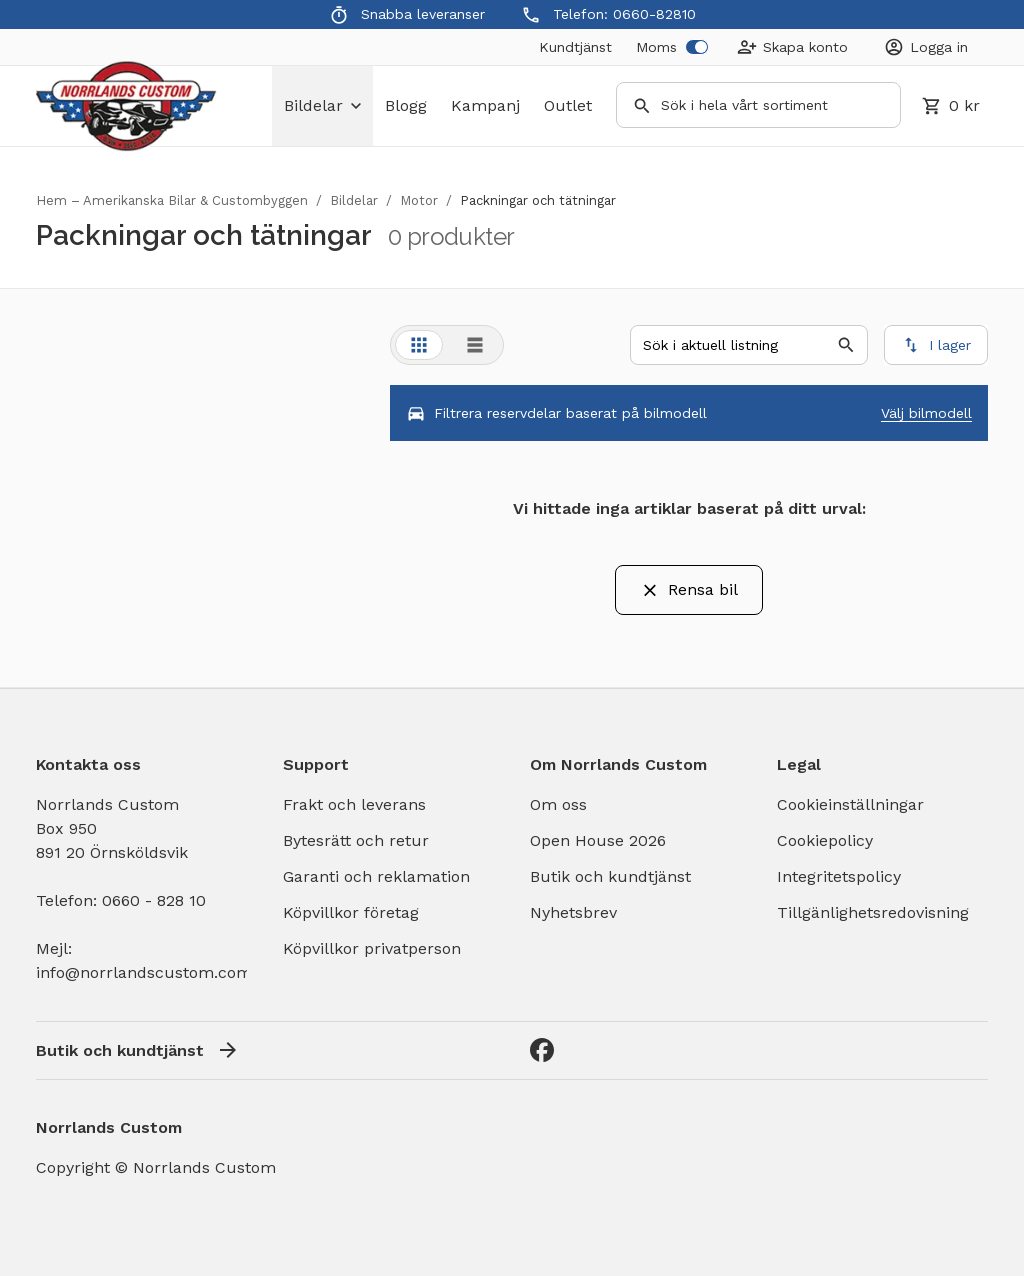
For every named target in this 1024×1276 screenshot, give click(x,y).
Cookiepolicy (825, 840)
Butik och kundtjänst (610, 876)
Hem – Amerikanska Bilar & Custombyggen (172, 200)
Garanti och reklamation (376, 876)
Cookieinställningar (850, 804)
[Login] (926, 47)
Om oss (558, 804)
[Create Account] (792, 47)
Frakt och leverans (354, 804)
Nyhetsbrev (573, 912)
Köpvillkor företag (351, 912)
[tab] (419, 345)
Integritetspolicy (839, 876)
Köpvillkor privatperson (372, 948)
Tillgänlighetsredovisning (873, 912)
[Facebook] (542, 1050)
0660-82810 (654, 14)
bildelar (322, 105)
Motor (419, 200)
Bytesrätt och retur (356, 840)
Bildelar (354, 200)
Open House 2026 (598, 840)
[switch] (697, 47)
